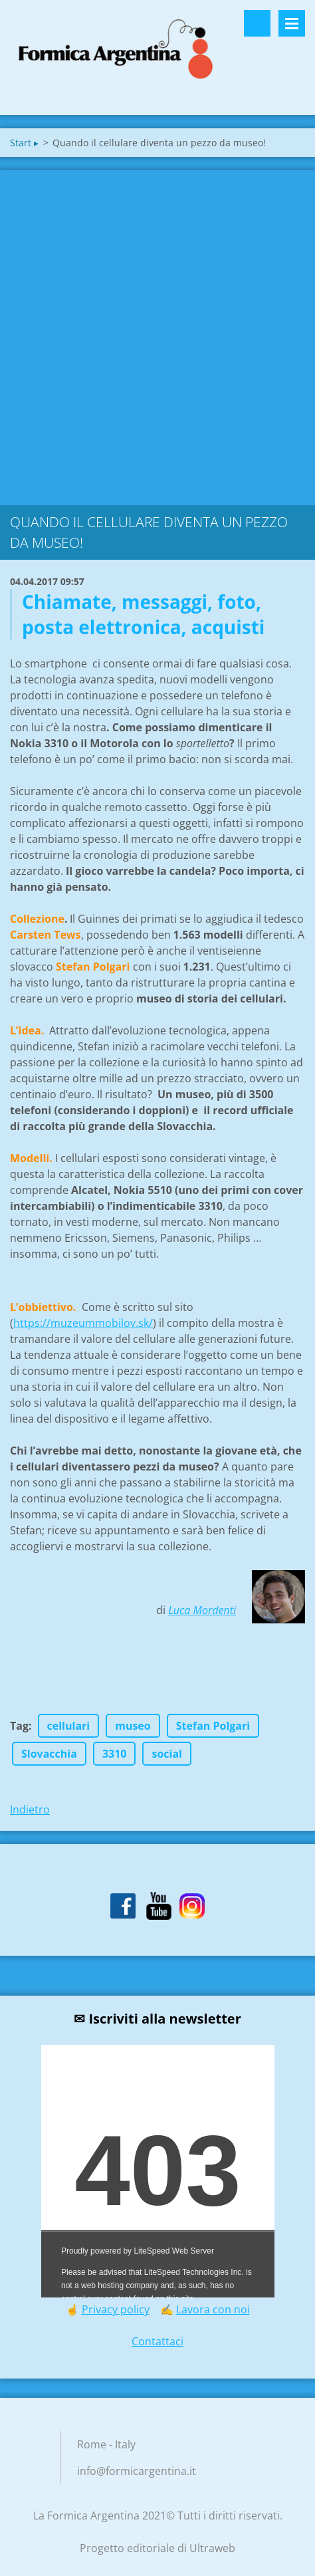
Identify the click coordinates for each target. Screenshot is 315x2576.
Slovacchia (49, 1753)
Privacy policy (116, 2309)
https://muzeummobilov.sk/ (83, 1323)
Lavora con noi (213, 2309)
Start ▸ (24, 142)
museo (133, 1725)
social (167, 1753)
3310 (114, 1753)
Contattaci (157, 2341)
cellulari (68, 1725)
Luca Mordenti (202, 1610)
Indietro (30, 1809)
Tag (19, 1725)
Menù (291, 23)
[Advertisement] (157, 334)
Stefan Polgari (213, 1725)
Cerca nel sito (257, 23)
